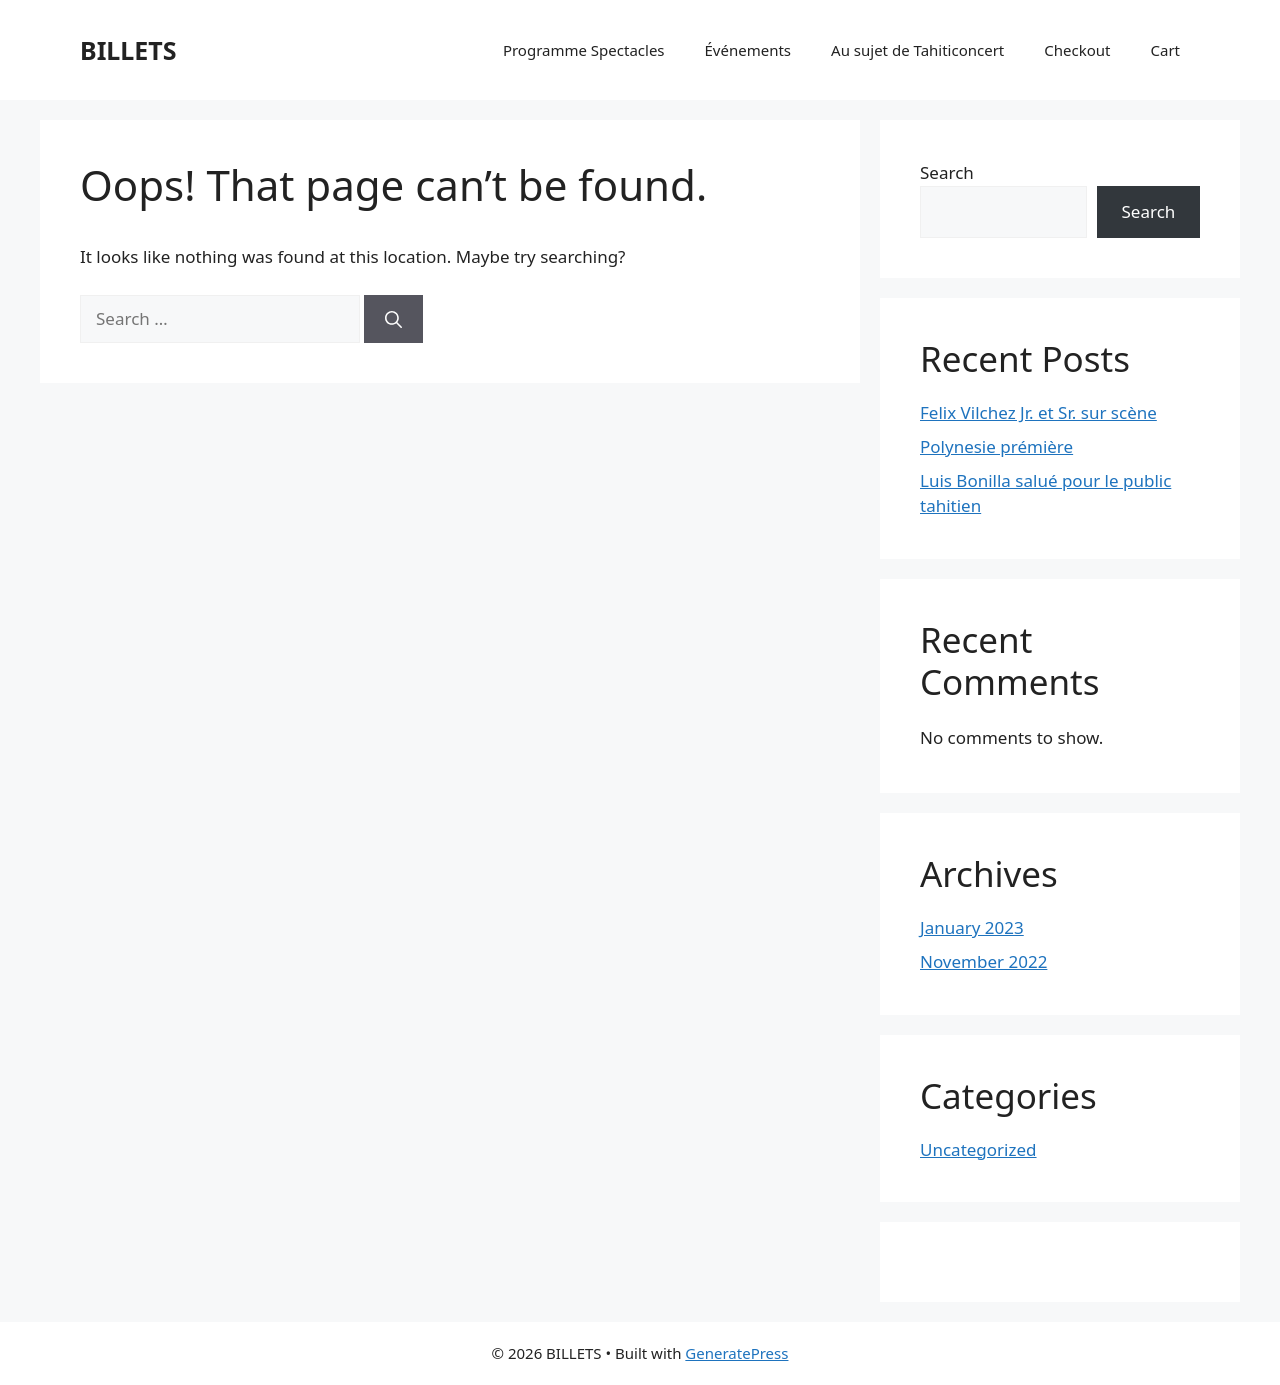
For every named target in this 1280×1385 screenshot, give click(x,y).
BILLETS (128, 50)
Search (947, 172)
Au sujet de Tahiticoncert (917, 50)
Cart (1165, 50)
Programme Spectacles (584, 50)
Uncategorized (978, 1149)
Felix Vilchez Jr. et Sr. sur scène (1038, 412)
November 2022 (983, 961)
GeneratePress (736, 1353)
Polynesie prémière (996, 446)
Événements (748, 50)
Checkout (1077, 50)
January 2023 (972, 927)
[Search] (393, 319)
